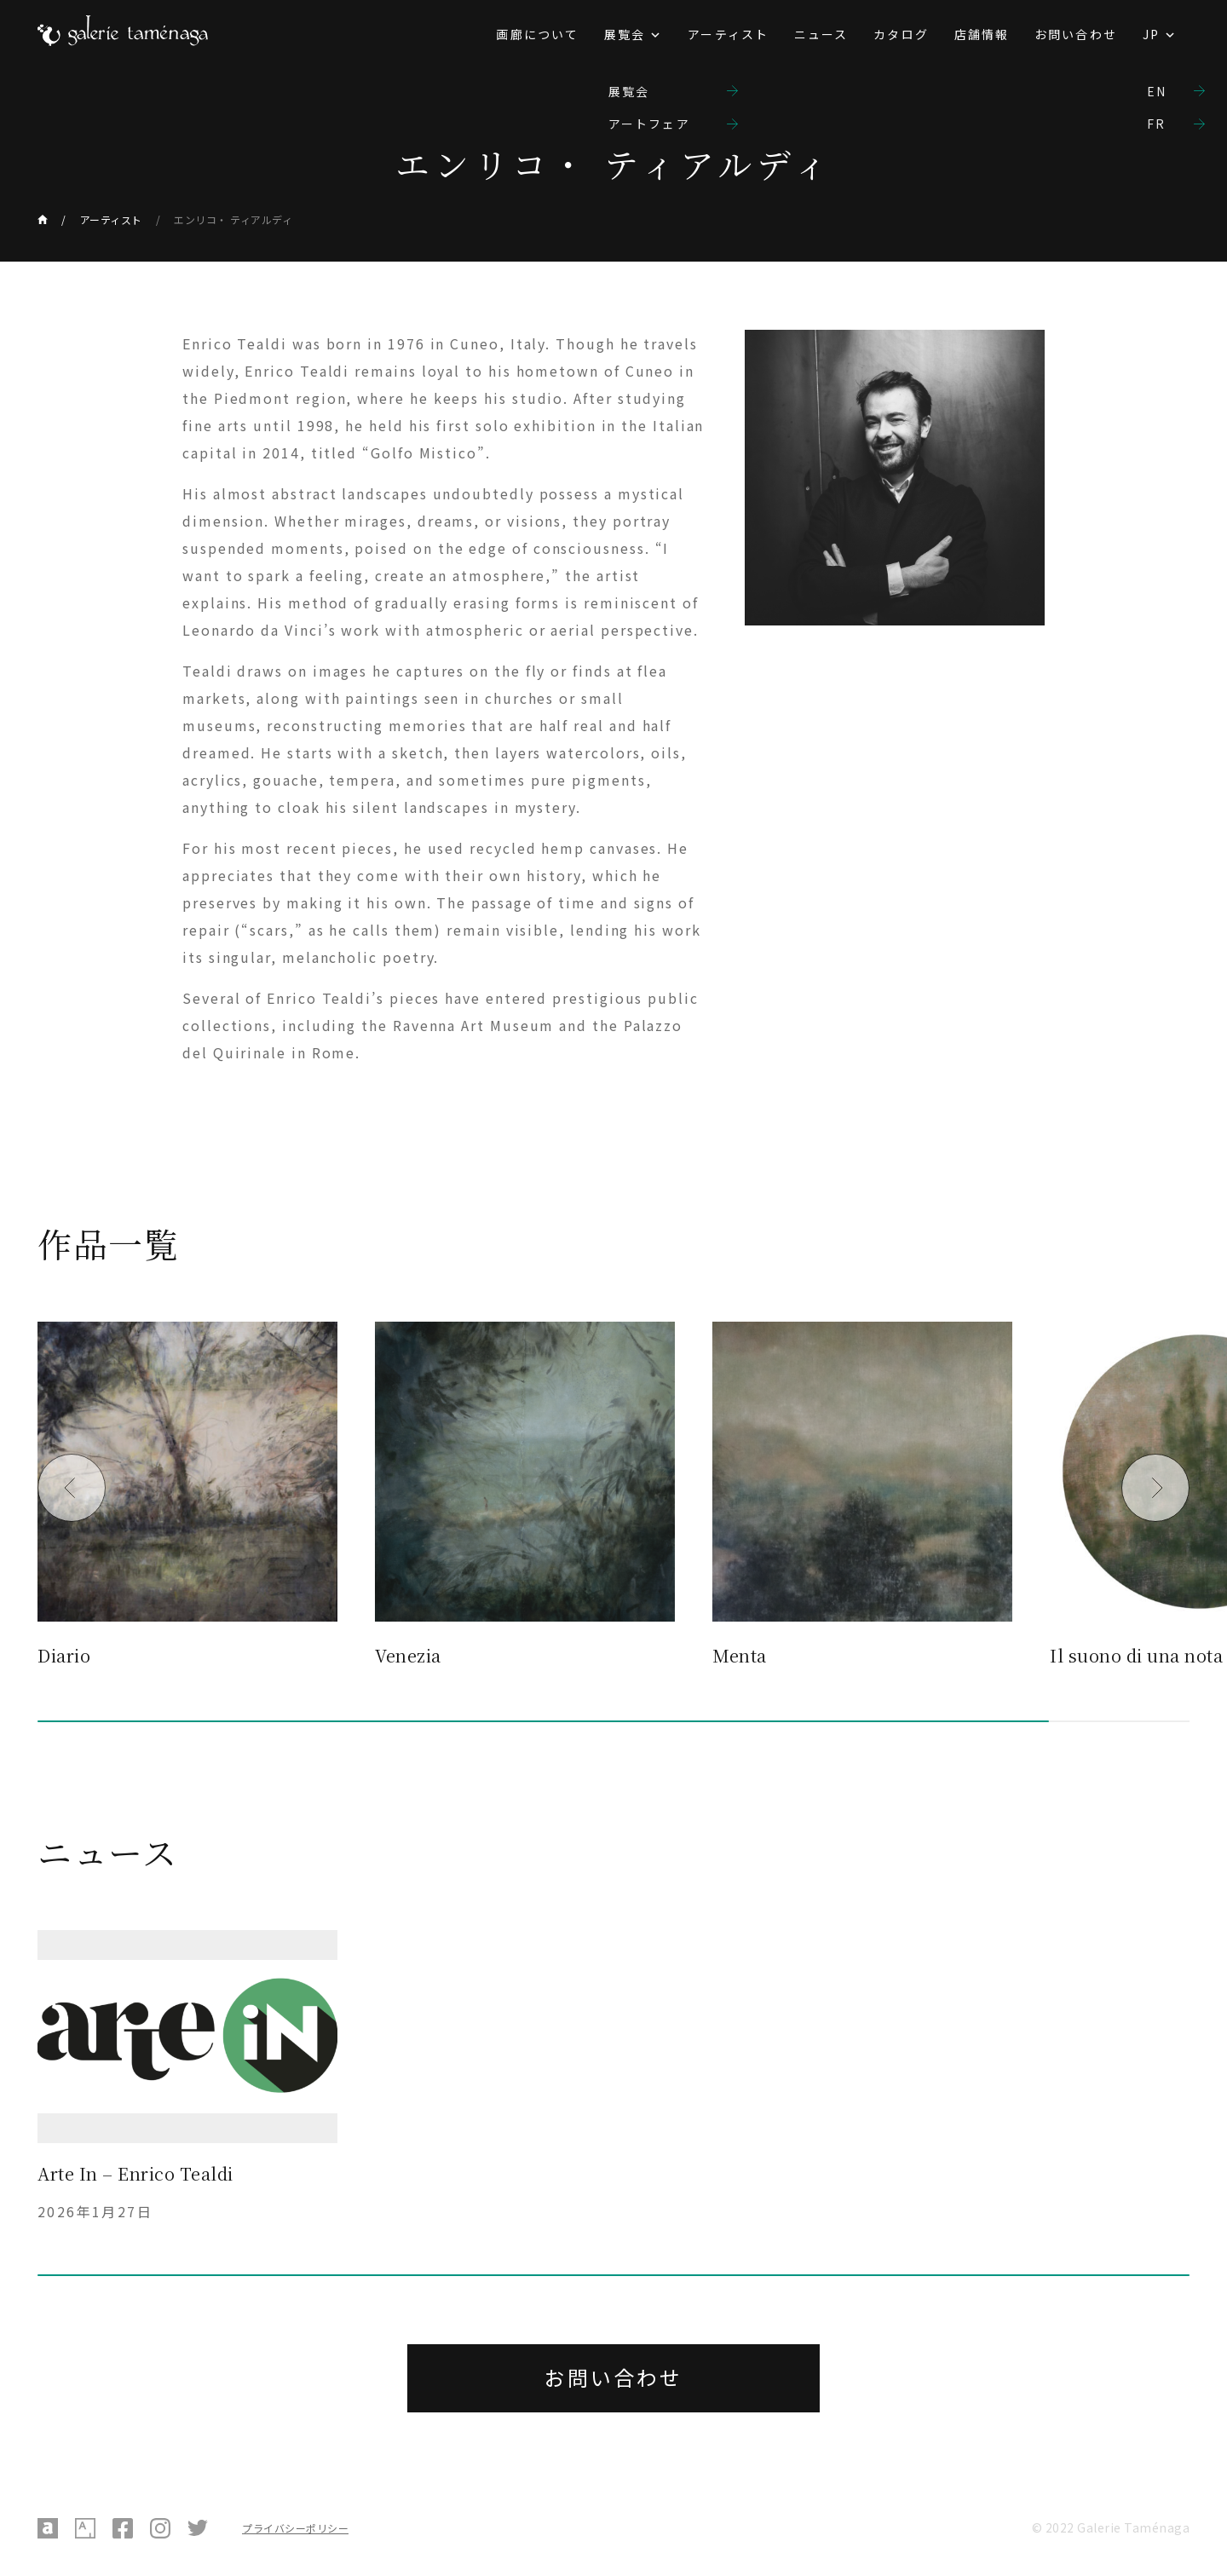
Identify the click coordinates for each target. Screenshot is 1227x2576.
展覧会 (624, 34)
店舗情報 (981, 34)
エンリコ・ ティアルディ (233, 219)
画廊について (537, 34)
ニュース (821, 34)
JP (1151, 34)
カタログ (900, 34)
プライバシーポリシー (295, 2528)
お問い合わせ (1075, 34)
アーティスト (728, 34)
